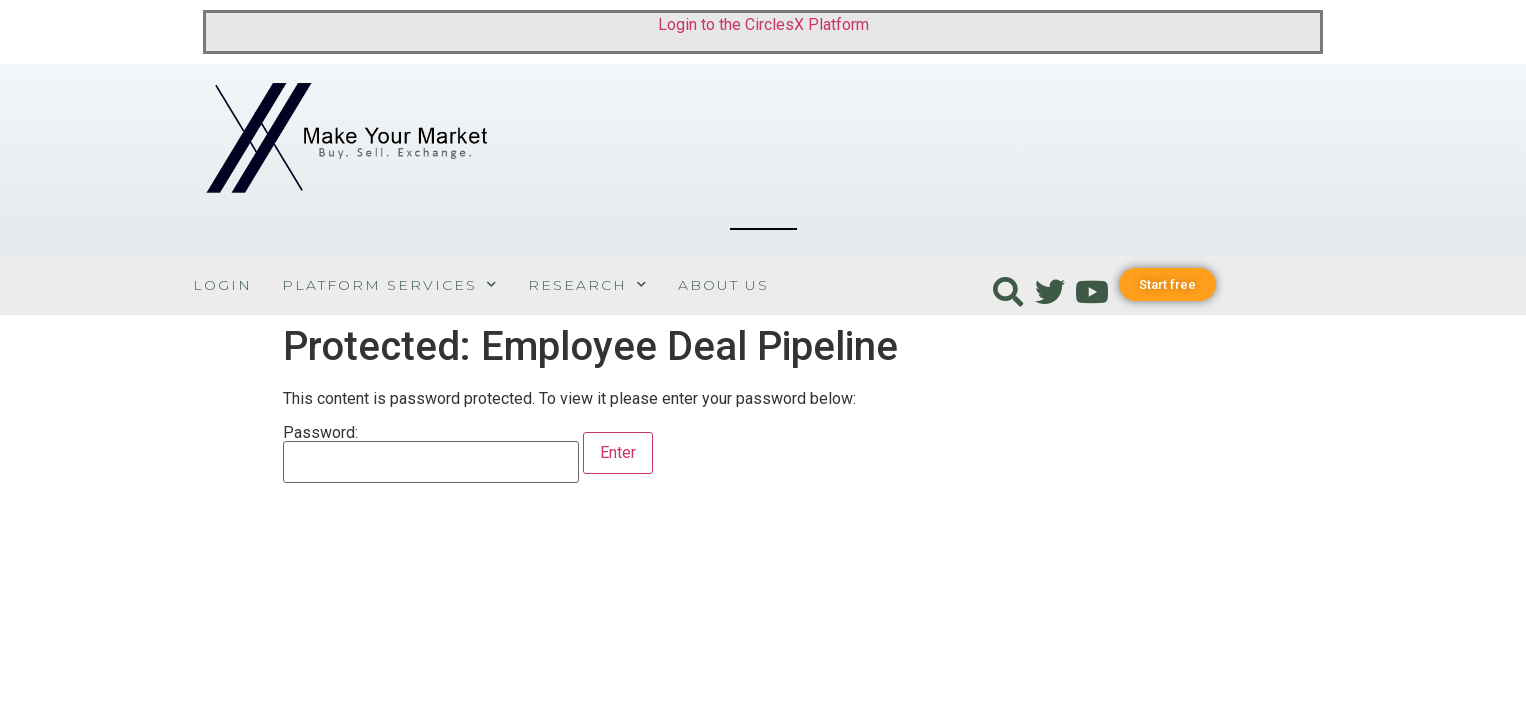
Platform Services (390, 284)
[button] (1167, 284)
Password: (431, 454)
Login (222, 285)
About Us (723, 285)
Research (588, 284)
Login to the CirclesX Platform (763, 24)
